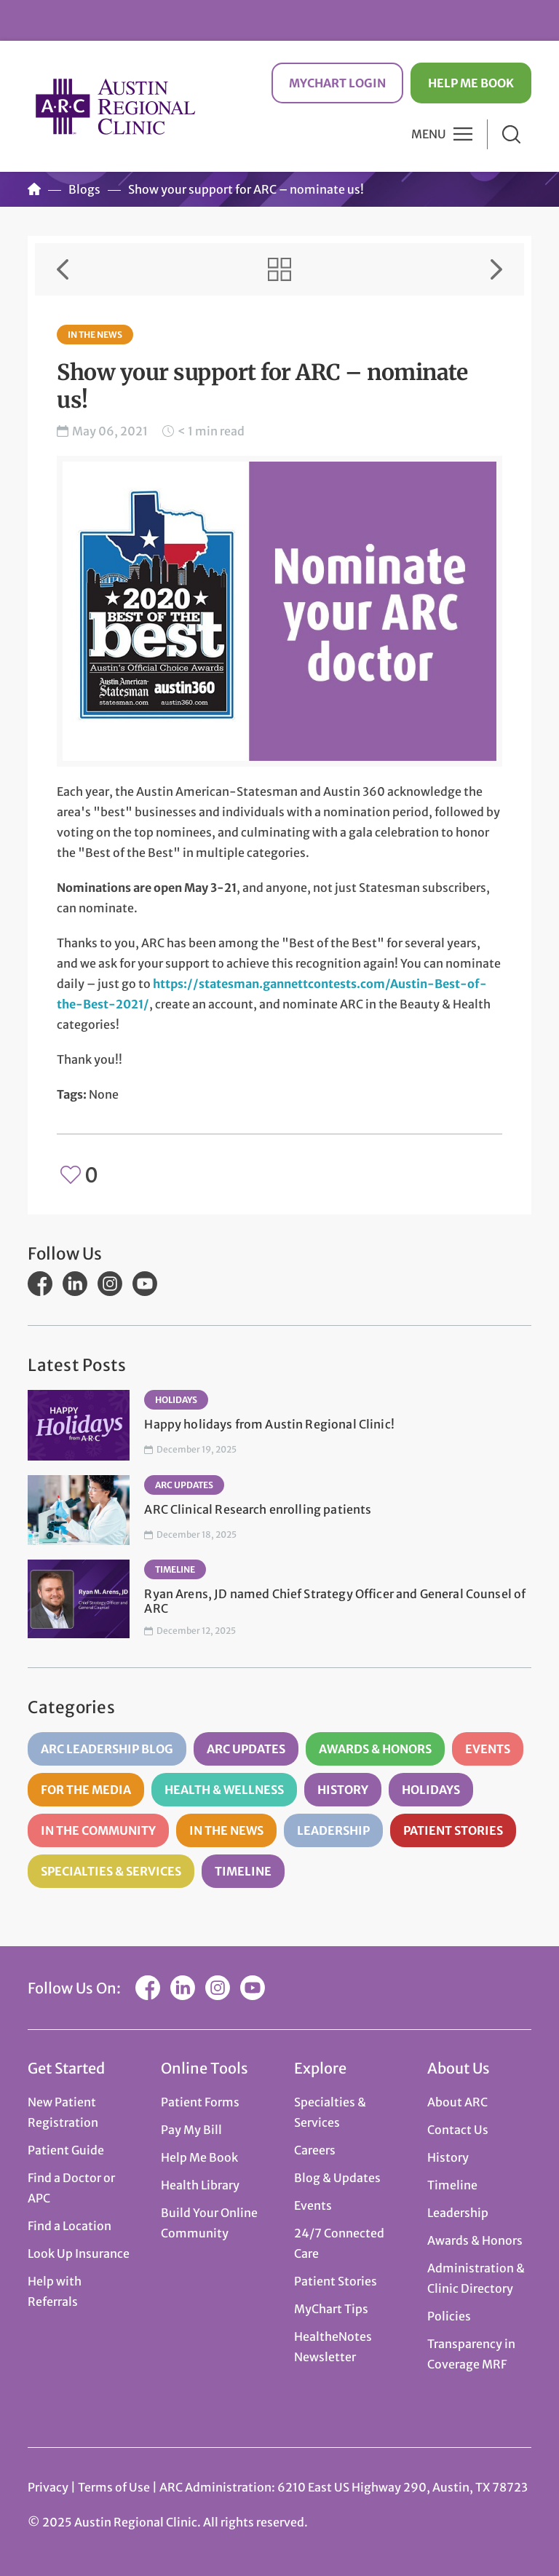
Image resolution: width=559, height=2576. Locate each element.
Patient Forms (200, 2102)
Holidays (176, 1399)
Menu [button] (428, 134)
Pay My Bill (191, 2129)
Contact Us (457, 2129)
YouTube (144, 1283)
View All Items (279, 269)
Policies (449, 2316)
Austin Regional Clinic (115, 106)
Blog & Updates (337, 2177)
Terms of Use (115, 2487)
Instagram (110, 1283)
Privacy (48, 2487)
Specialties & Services (111, 1871)
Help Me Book (471, 83)
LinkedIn (75, 1283)
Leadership (333, 1830)
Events (487, 1749)
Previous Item (62, 269)
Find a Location (69, 2226)
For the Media (86, 1789)
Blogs (84, 189)
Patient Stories (453, 1830)
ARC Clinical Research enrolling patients (257, 1509)
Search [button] (511, 134)
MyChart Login (337, 83)
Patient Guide (66, 2150)
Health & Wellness (224, 1789)
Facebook (40, 1283)
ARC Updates (184, 1484)
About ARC (457, 2102)
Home (34, 189)
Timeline (175, 1569)
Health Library (200, 2185)
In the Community (98, 1830)
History (342, 1789)
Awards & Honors (375, 1749)
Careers (315, 2150)
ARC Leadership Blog (107, 1749)
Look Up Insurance (79, 2253)
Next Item (496, 269)
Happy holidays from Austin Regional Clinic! (269, 1424)
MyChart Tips (331, 2309)
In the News (95, 334)
